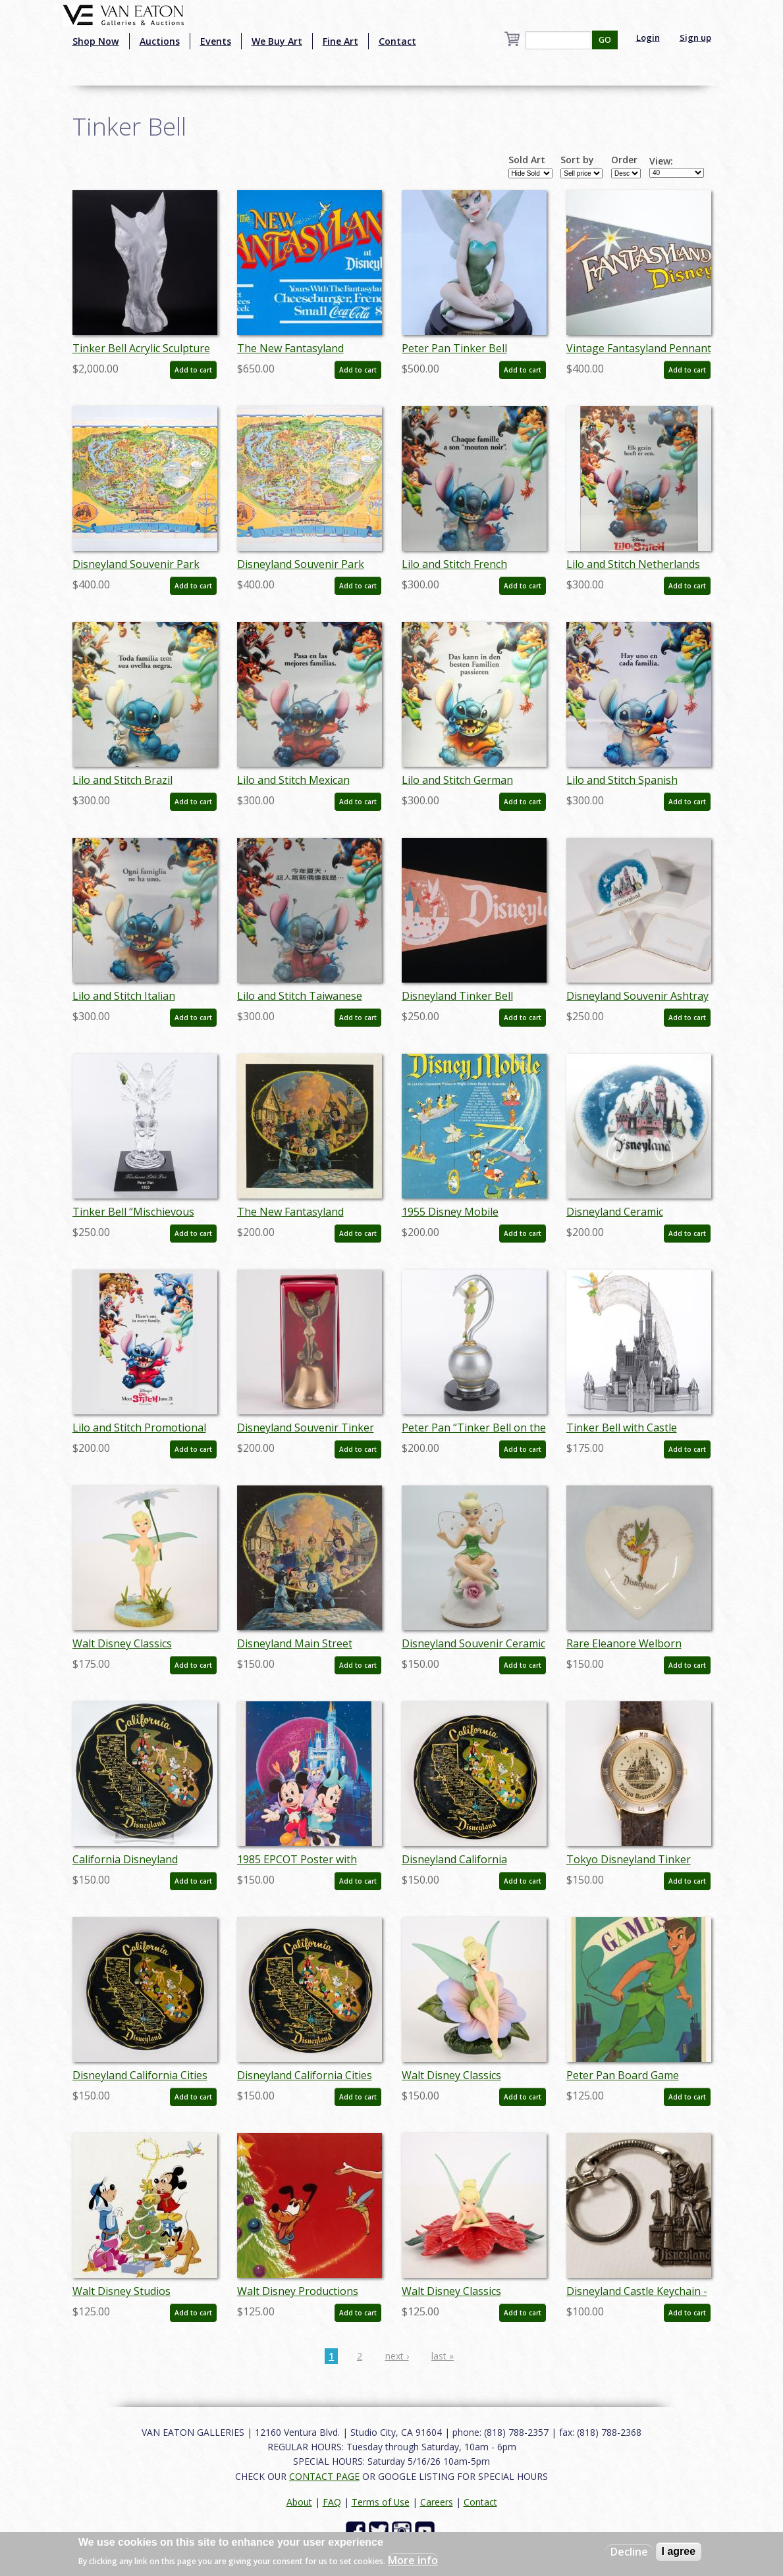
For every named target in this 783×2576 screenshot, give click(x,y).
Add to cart (193, 369)
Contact (397, 41)
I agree (679, 2551)
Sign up (695, 37)
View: (661, 161)
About (299, 2502)
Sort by (577, 160)
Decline (629, 2551)
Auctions (160, 41)
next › (397, 2356)
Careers (436, 2502)
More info (413, 2560)
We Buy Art (277, 41)
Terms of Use (381, 2502)
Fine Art (340, 41)
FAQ (332, 2502)
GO (605, 39)
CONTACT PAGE (324, 2476)
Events (215, 41)
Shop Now (95, 41)
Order (624, 160)
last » (442, 2356)
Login (648, 37)
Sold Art (526, 160)
